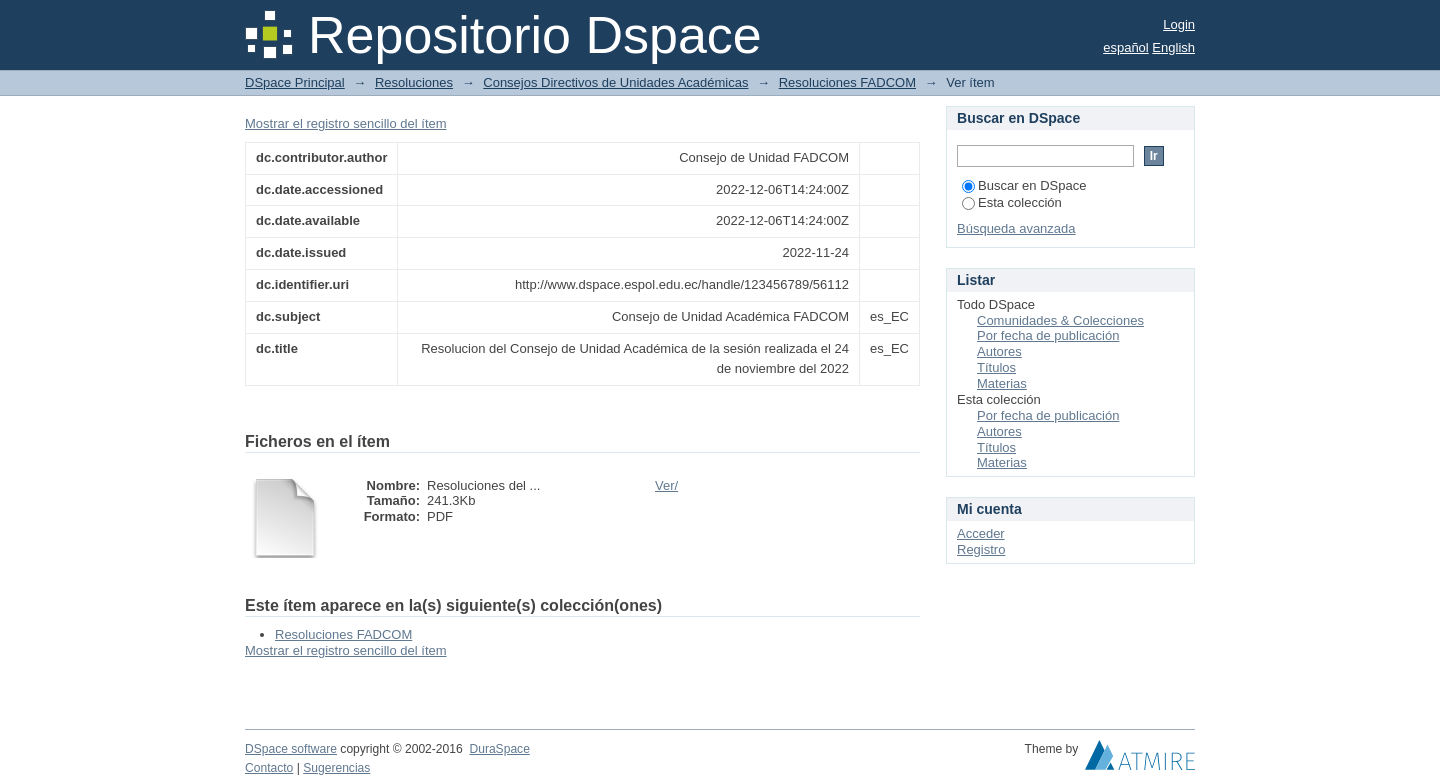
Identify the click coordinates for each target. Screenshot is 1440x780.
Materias (1002, 383)
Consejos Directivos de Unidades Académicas (615, 82)
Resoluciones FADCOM (847, 82)
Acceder (981, 533)
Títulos (996, 367)
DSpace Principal (295, 82)
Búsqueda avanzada (1016, 228)
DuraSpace (499, 749)
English (1173, 47)
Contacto (269, 768)
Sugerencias (336, 768)
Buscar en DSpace (1024, 185)
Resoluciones (414, 82)
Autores (999, 351)
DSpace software (291, 749)
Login (1179, 24)
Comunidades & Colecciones (1060, 320)
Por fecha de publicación (1048, 335)
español (1126, 47)
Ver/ (666, 485)
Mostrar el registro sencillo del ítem (346, 123)
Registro (981, 549)
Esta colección (1012, 202)
